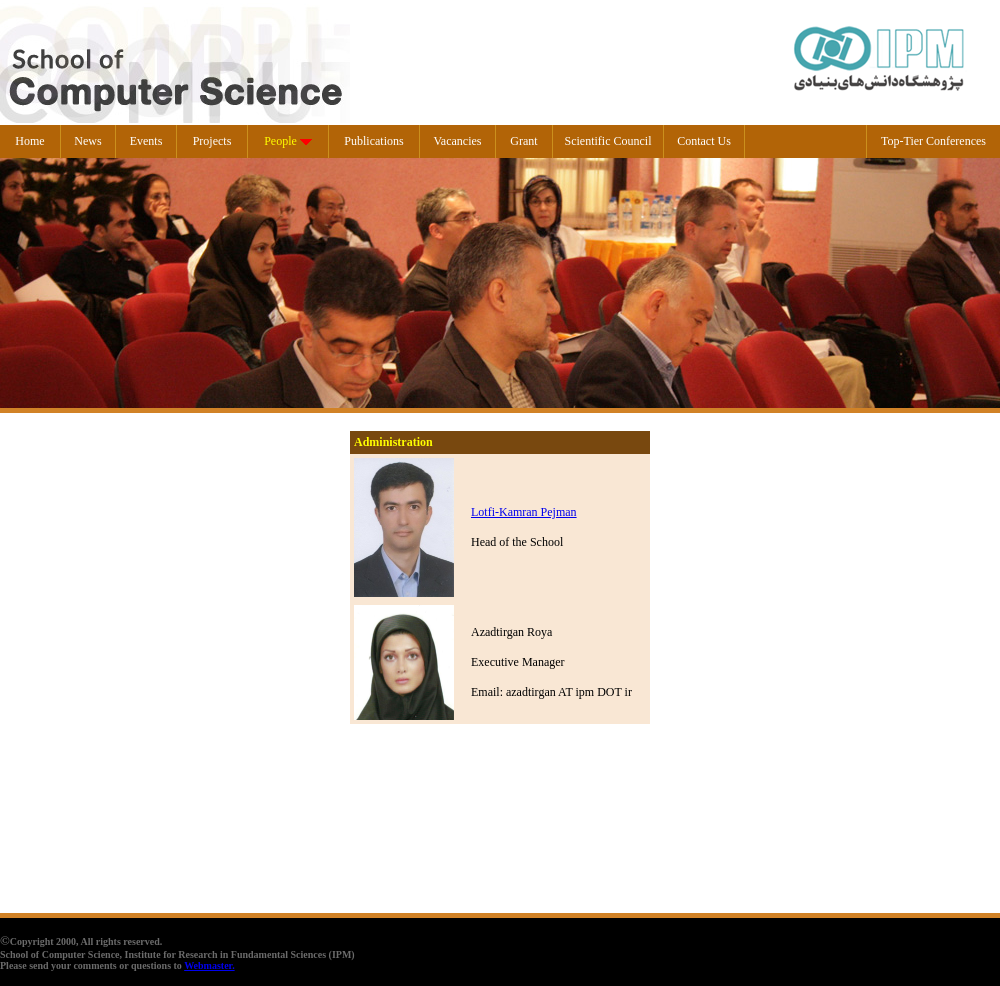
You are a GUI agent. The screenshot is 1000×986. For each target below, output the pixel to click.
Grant (523, 141)
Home (29, 141)
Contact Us (704, 141)
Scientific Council (608, 141)
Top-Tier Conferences (933, 141)
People (280, 141)
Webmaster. (209, 965)
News (87, 141)
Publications (373, 141)
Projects (212, 141)
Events (146, 141)
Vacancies (458, 141)
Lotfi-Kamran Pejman (524, 512)
